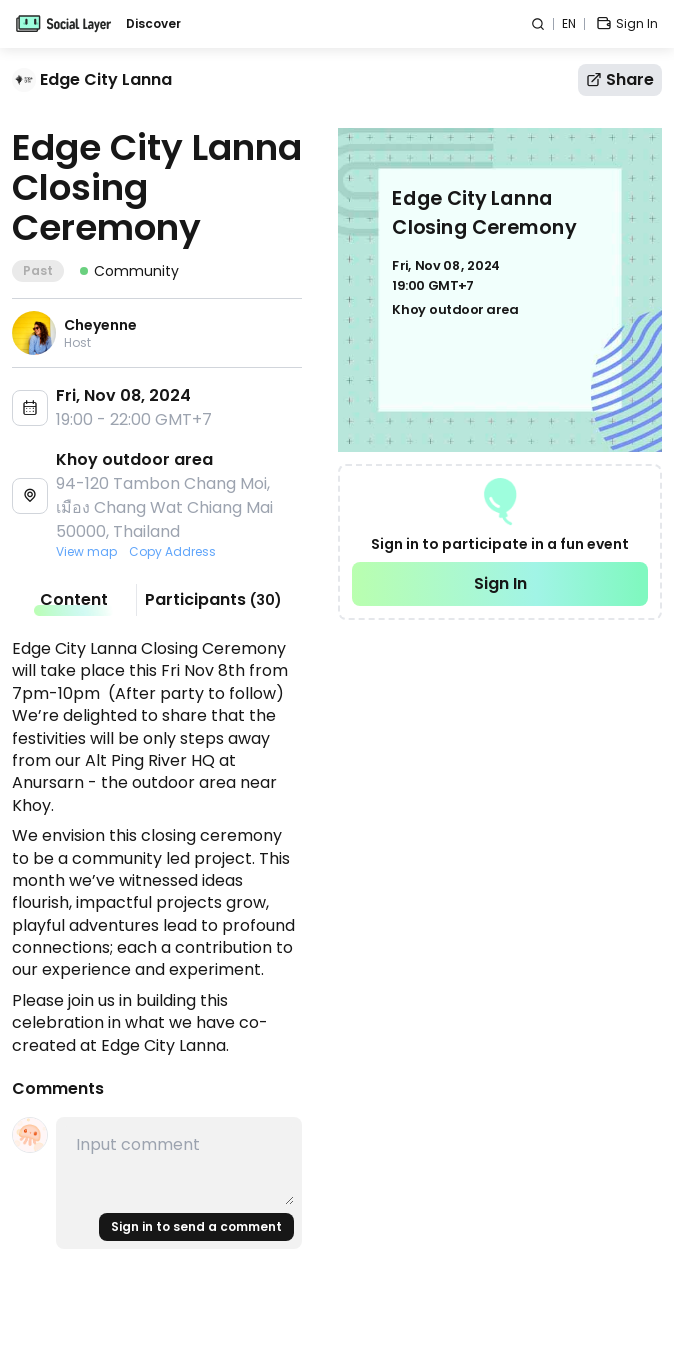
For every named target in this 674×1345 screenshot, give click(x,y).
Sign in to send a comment (196, 1226)
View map (86, 552)
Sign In (500, 583)
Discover (153, 24)
